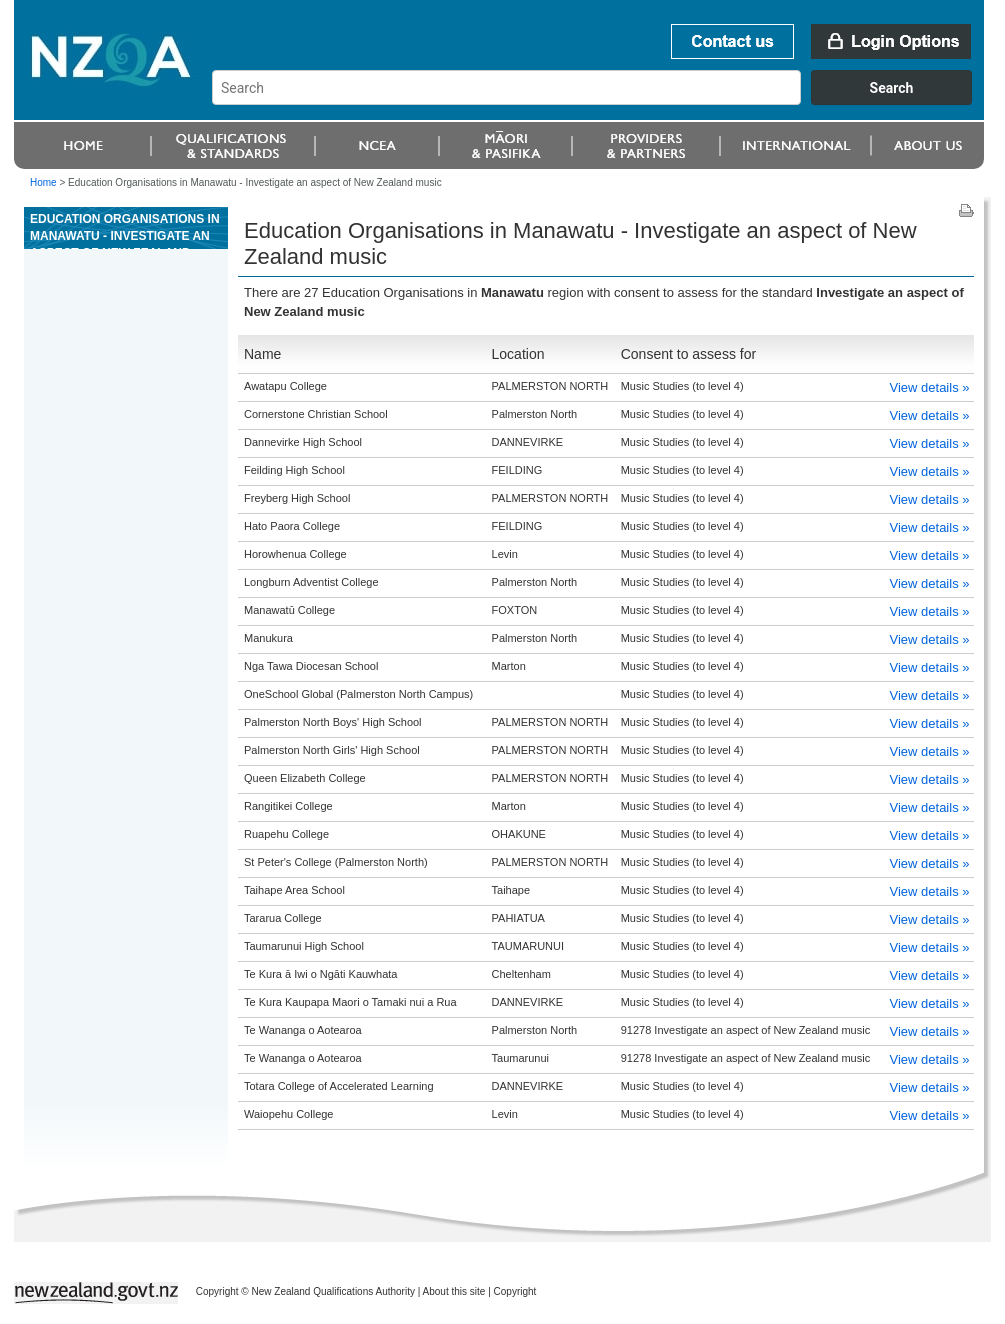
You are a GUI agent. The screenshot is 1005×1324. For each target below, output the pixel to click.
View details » (930, 387)
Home (43, 182)
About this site (454, 1291)
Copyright (515, 1291)
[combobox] (601, 100)
